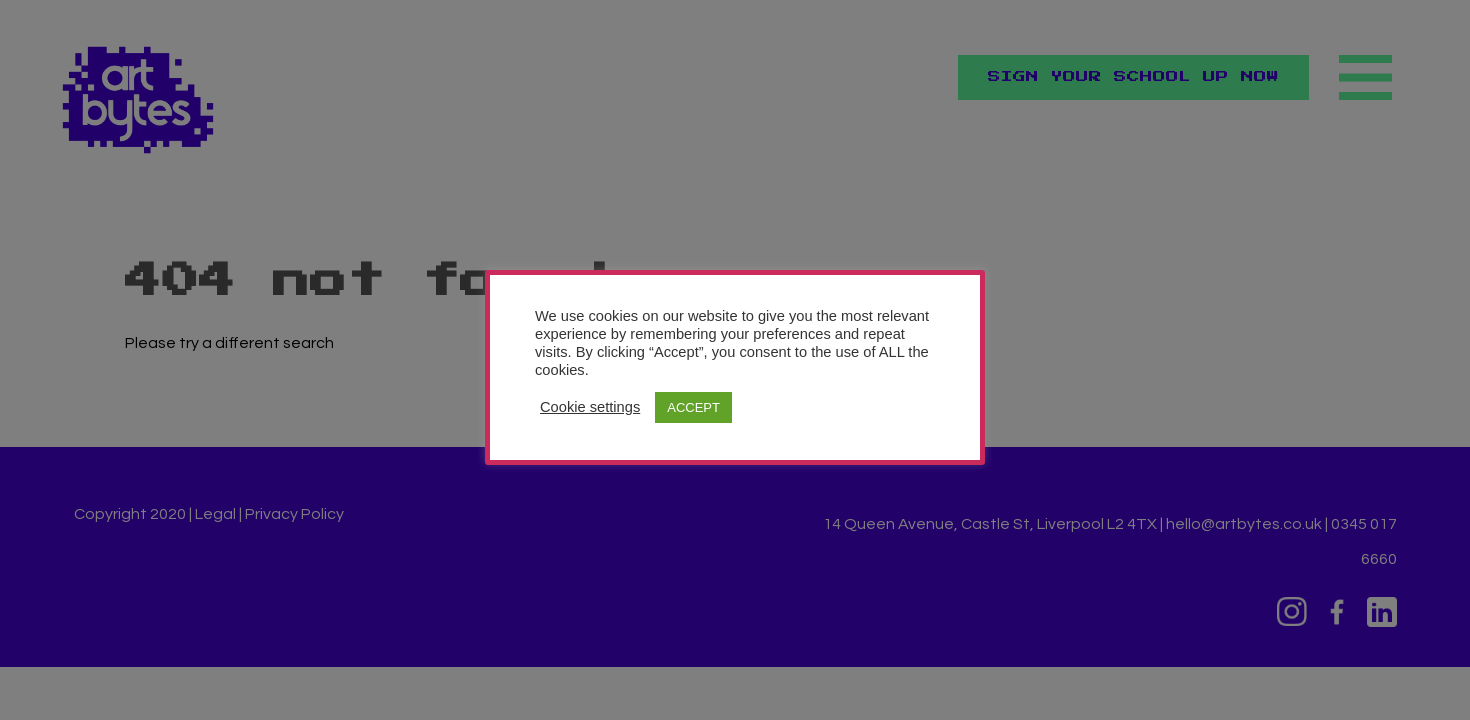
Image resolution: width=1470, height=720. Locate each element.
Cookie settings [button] (590, 407)
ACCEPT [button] (693, 407)
